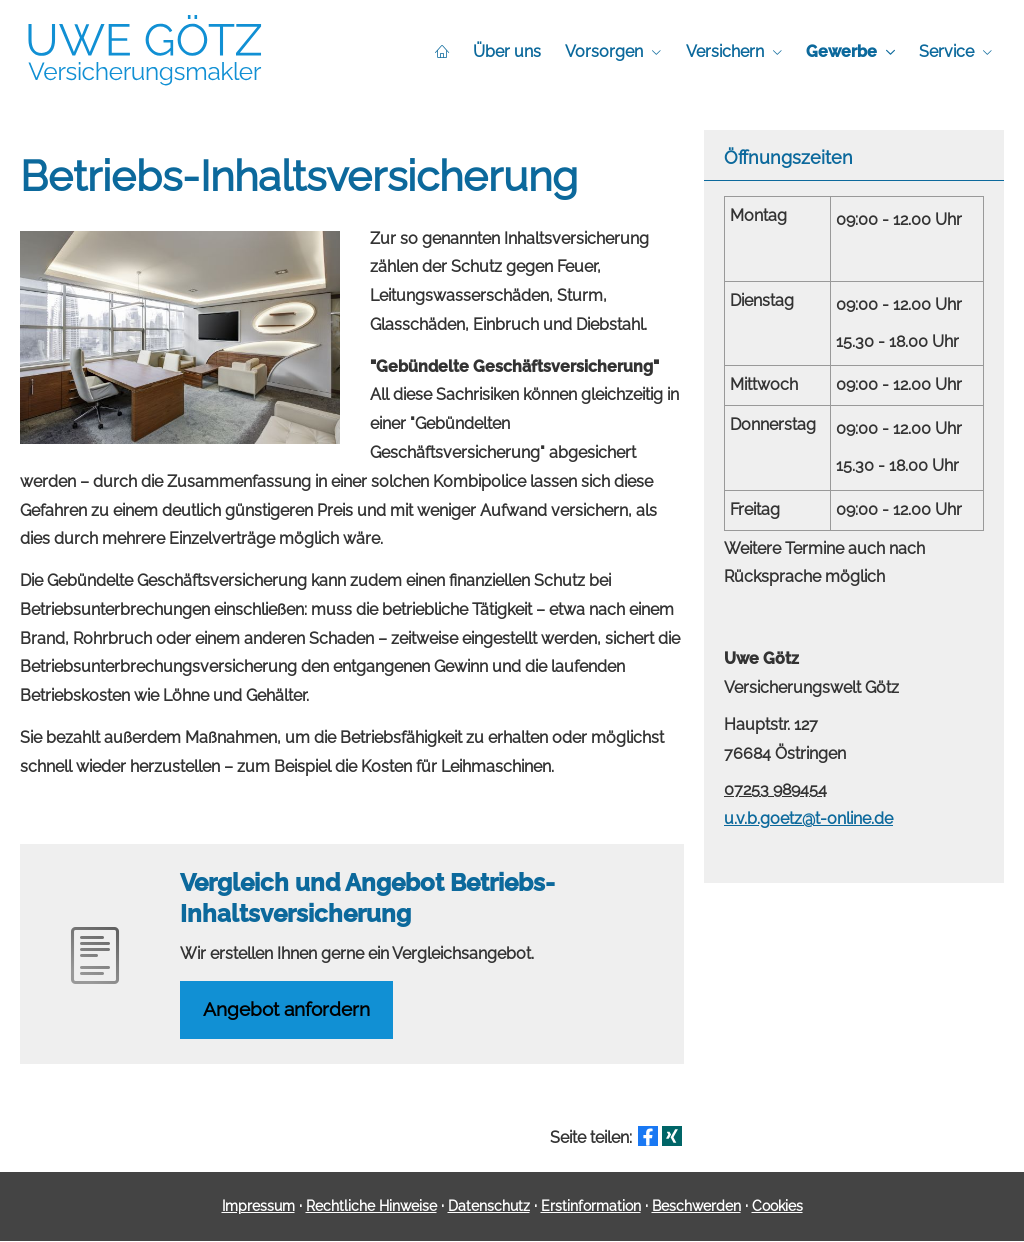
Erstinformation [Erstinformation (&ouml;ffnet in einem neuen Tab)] (591, 1207)
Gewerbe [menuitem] (841, 51)
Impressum (258, 1207)
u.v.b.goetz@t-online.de (808, 818)
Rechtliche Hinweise (371, 1207)
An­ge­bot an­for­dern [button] (288, 1010)
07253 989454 (775, 789)
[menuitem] (443, 51)
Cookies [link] (777, 1207)
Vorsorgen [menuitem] (605, 51)
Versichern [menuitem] (725, 51)
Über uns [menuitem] (508, 51)
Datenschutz (489, 1207)
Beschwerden (696, 1207)
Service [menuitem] (946, 51)
